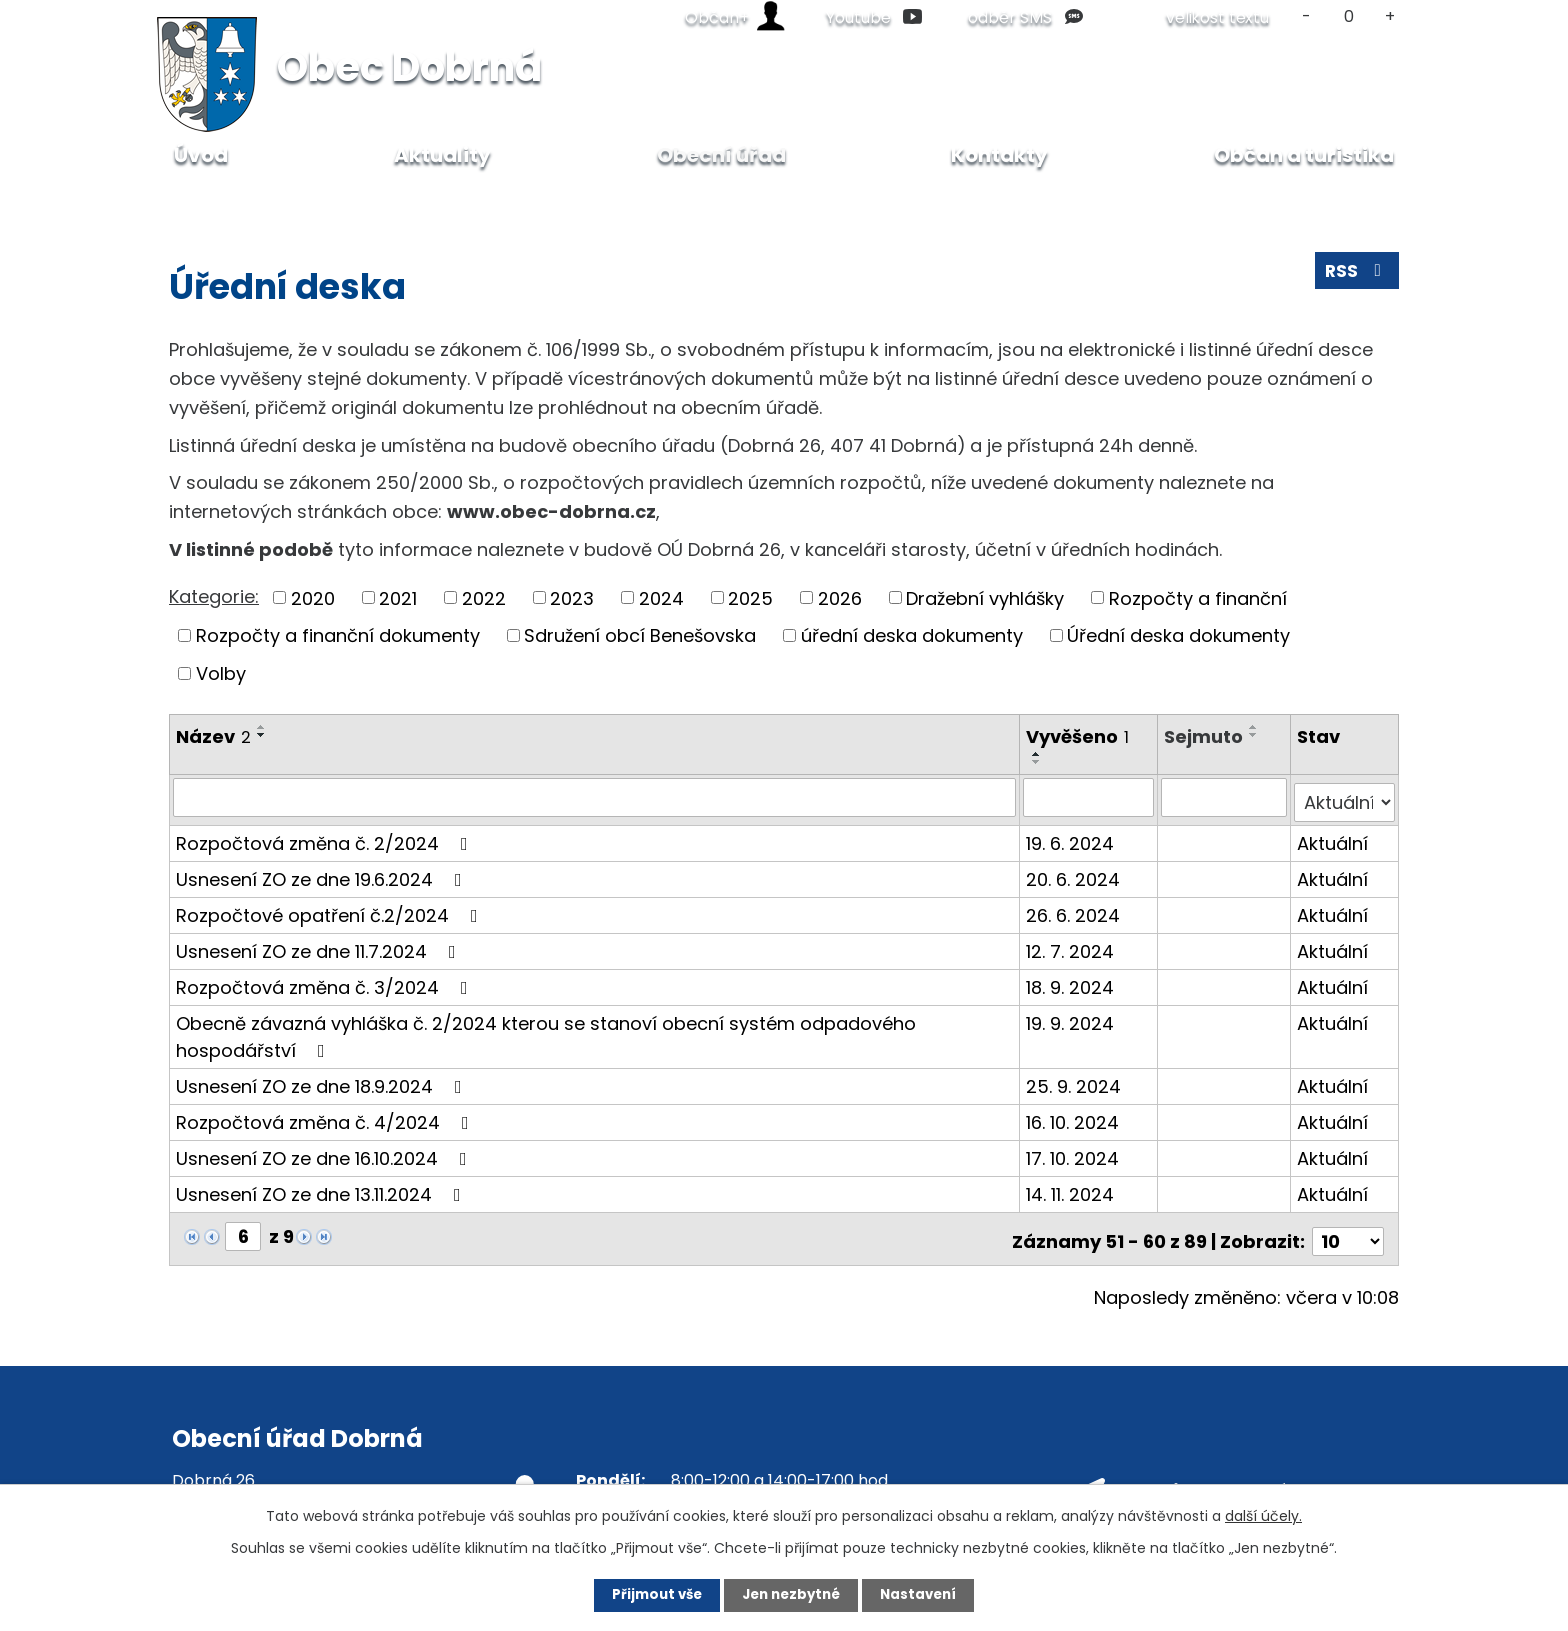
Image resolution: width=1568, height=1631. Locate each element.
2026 (840, 597)
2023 (572, 597)
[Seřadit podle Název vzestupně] (262, 727)
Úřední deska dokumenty (1178, 635)
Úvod (190, 199)
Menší (1306, 16)
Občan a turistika (1304, 155)
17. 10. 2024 (1073, 1152)
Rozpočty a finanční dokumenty (338, 635)
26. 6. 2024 (1074, 909)
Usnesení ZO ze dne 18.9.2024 (323, 1080)
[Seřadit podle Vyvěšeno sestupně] (1038, 762)
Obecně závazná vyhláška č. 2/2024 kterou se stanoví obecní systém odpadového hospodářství (546, 1031)
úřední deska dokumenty (912, 635)
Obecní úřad (287, 199)
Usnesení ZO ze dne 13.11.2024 (322, 1188)
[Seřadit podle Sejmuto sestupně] (1256, 735)
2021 (398, 597)
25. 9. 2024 (1074, 1080)
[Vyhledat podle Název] (595, 797)
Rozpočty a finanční (1198, 597)
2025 (750, 597)
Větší (1390, 16)
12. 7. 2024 (1071, 945)
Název (213, 736)
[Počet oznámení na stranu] (1348, 1230)
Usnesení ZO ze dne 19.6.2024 (323, 873)
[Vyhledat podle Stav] (1345, 797)
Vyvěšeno (1078, 736)
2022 (484, 597)
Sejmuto (1205, 736)
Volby (221, 673)
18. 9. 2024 (1071, 981)
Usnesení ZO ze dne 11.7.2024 (320, 945)
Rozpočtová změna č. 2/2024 (326, 837)
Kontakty (999, 155)
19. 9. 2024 (1071, 1017)
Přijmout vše (645, 1594)
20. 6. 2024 (1074, 873)
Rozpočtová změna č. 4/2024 (326, 1116)
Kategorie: (214, 596)
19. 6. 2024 (1071, 837)
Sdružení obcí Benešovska (640, 635)
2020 (313, 597)
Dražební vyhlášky (985, 597)
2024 (661, 597)
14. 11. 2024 (1071, 1188)
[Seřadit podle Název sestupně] (262, 735)
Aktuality (442, 155)
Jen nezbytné (791, 1594)
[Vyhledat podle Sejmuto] (1225, 797)
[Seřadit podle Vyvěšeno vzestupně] (1038, 754)
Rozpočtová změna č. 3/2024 (326, 981)
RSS (1356, 274)
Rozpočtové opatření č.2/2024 (331, 909)
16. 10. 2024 (1073, 1116)
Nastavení (930, 1594)
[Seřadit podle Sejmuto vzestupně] (1256, 727)
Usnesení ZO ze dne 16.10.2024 (325, 1152)
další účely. (1263, 1514)
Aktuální (1333, 837)
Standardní (1348, 16)
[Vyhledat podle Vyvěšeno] (1089, 797)
